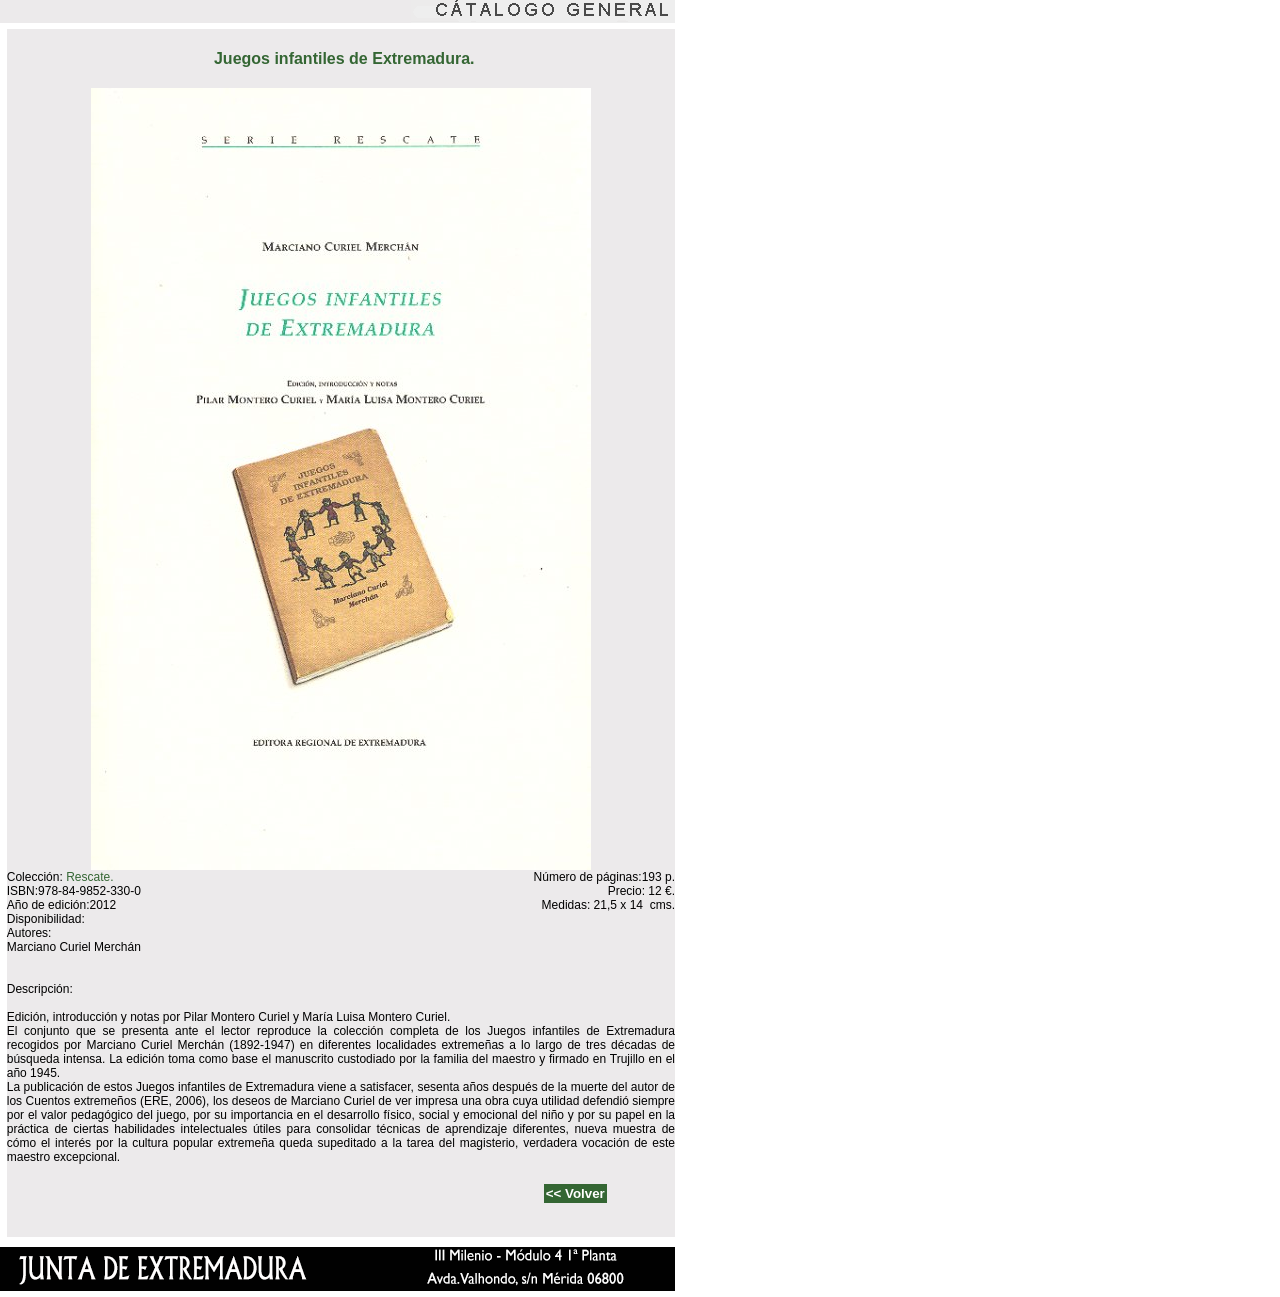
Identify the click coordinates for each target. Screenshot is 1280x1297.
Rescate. (89, 877)
